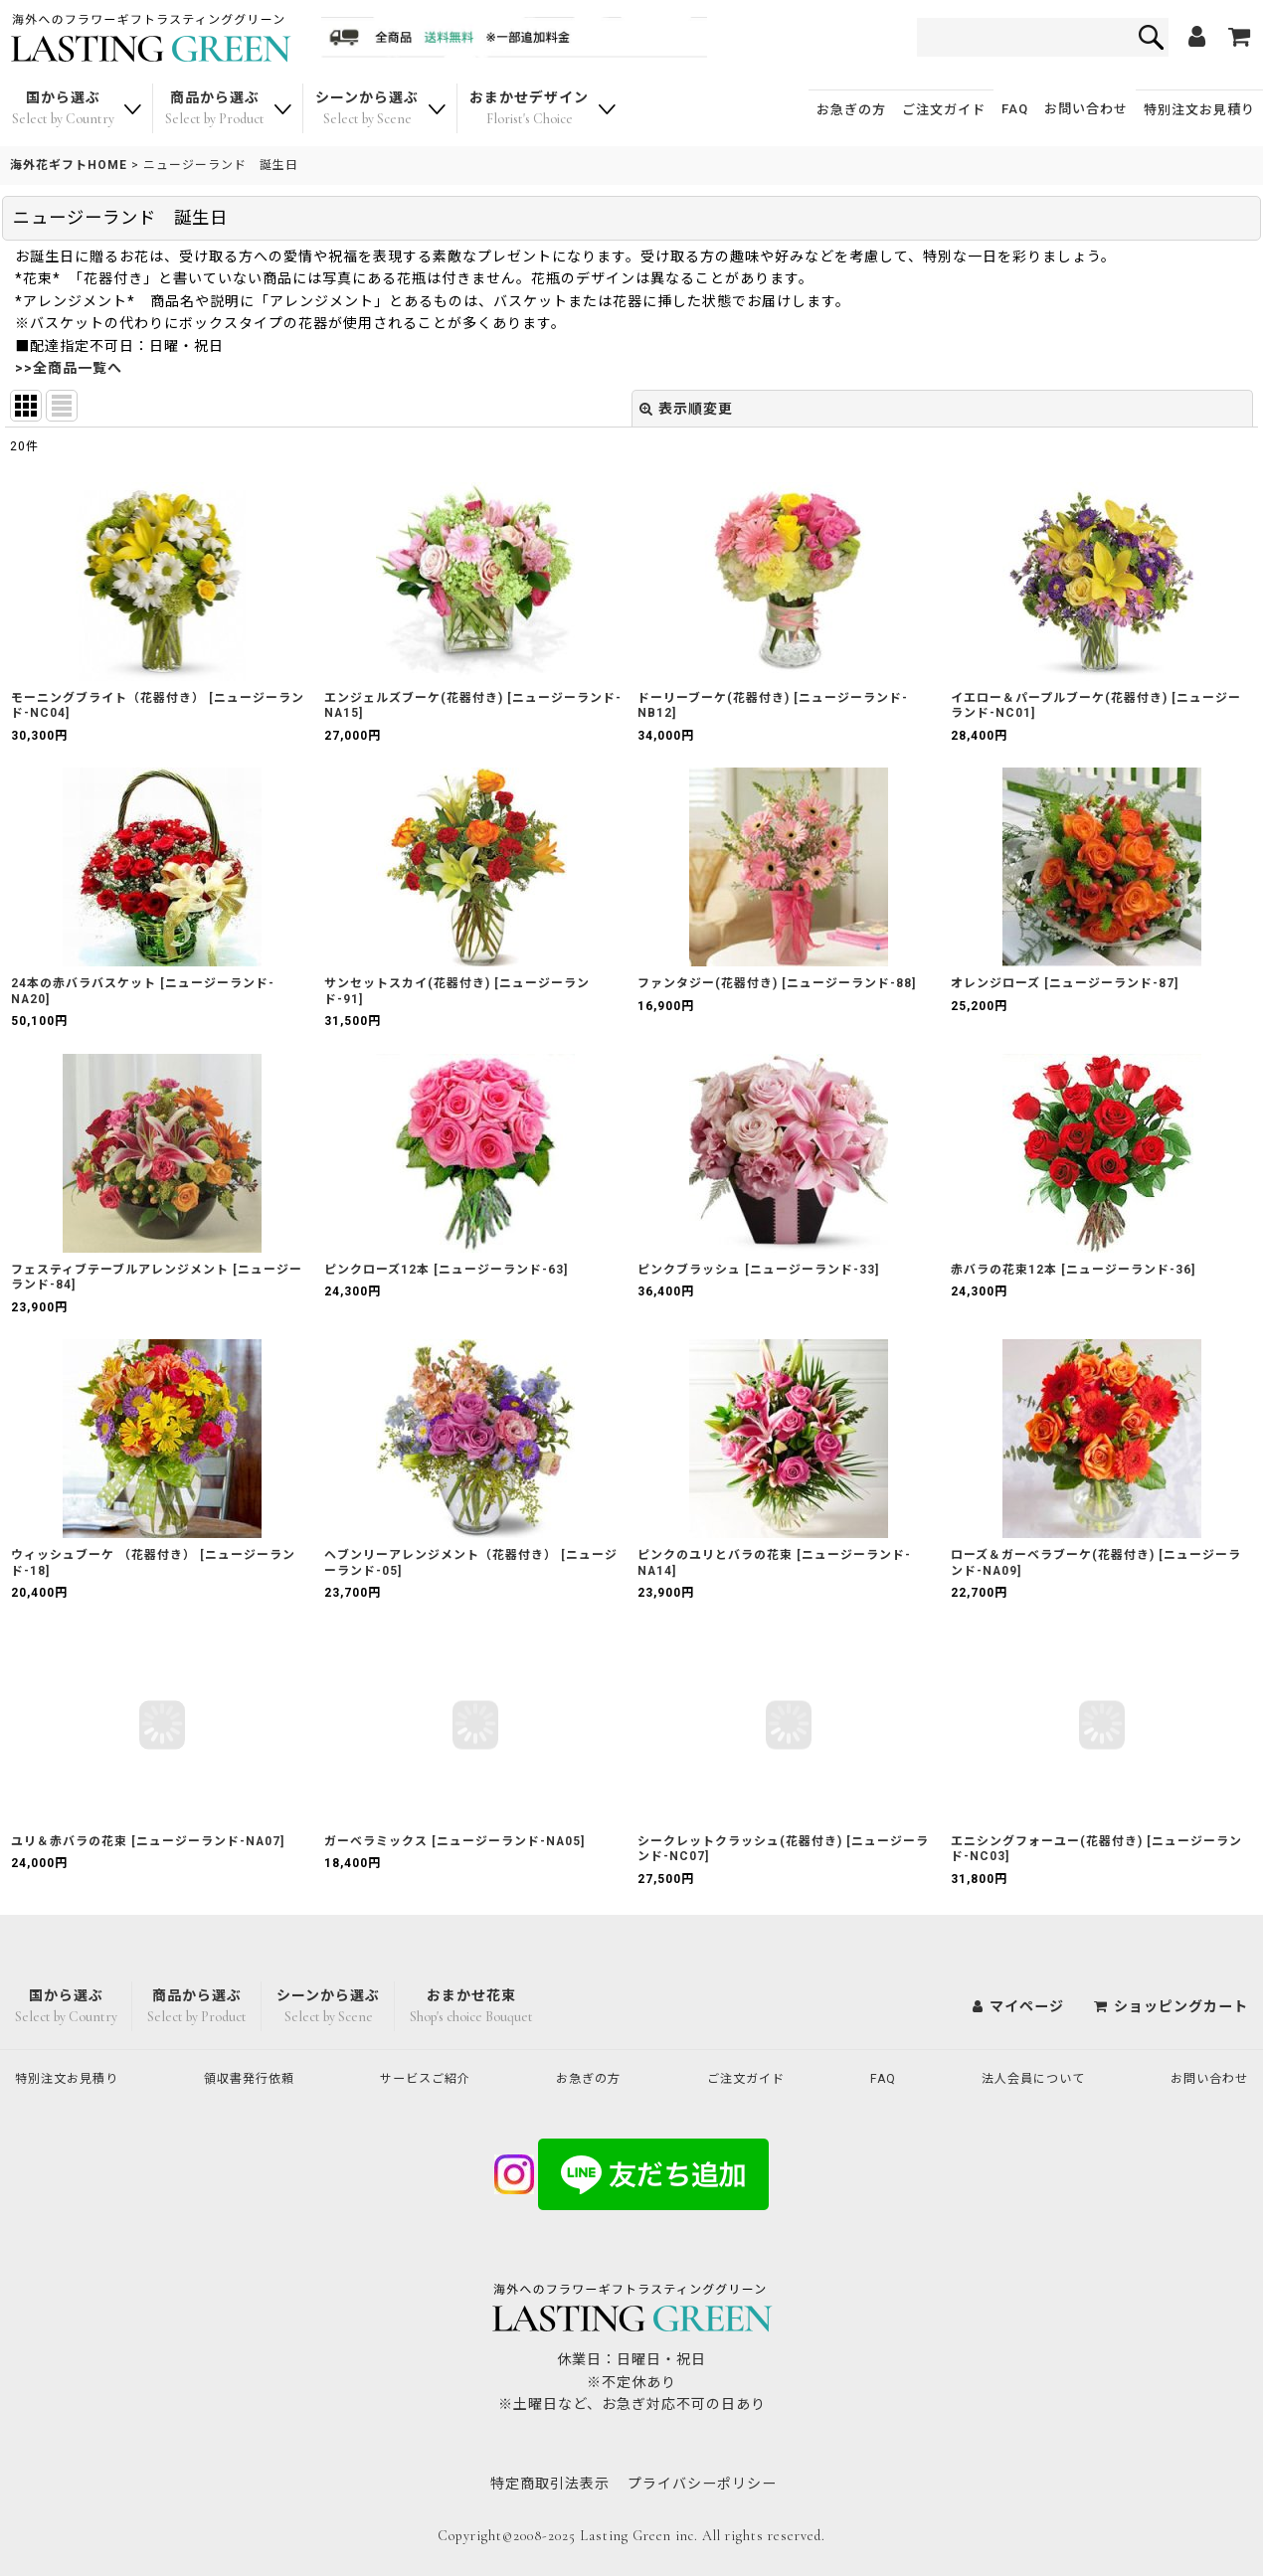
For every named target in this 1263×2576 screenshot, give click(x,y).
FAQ (1014, 108)
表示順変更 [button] (686, 409)
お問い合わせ (1086, 108)
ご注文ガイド (944, 109)
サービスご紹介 (435, 2078)
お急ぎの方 (851, 109)
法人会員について (1027, 2078)
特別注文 (1199, 109)
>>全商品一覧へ (68, 368)
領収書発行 (258, 2078)
